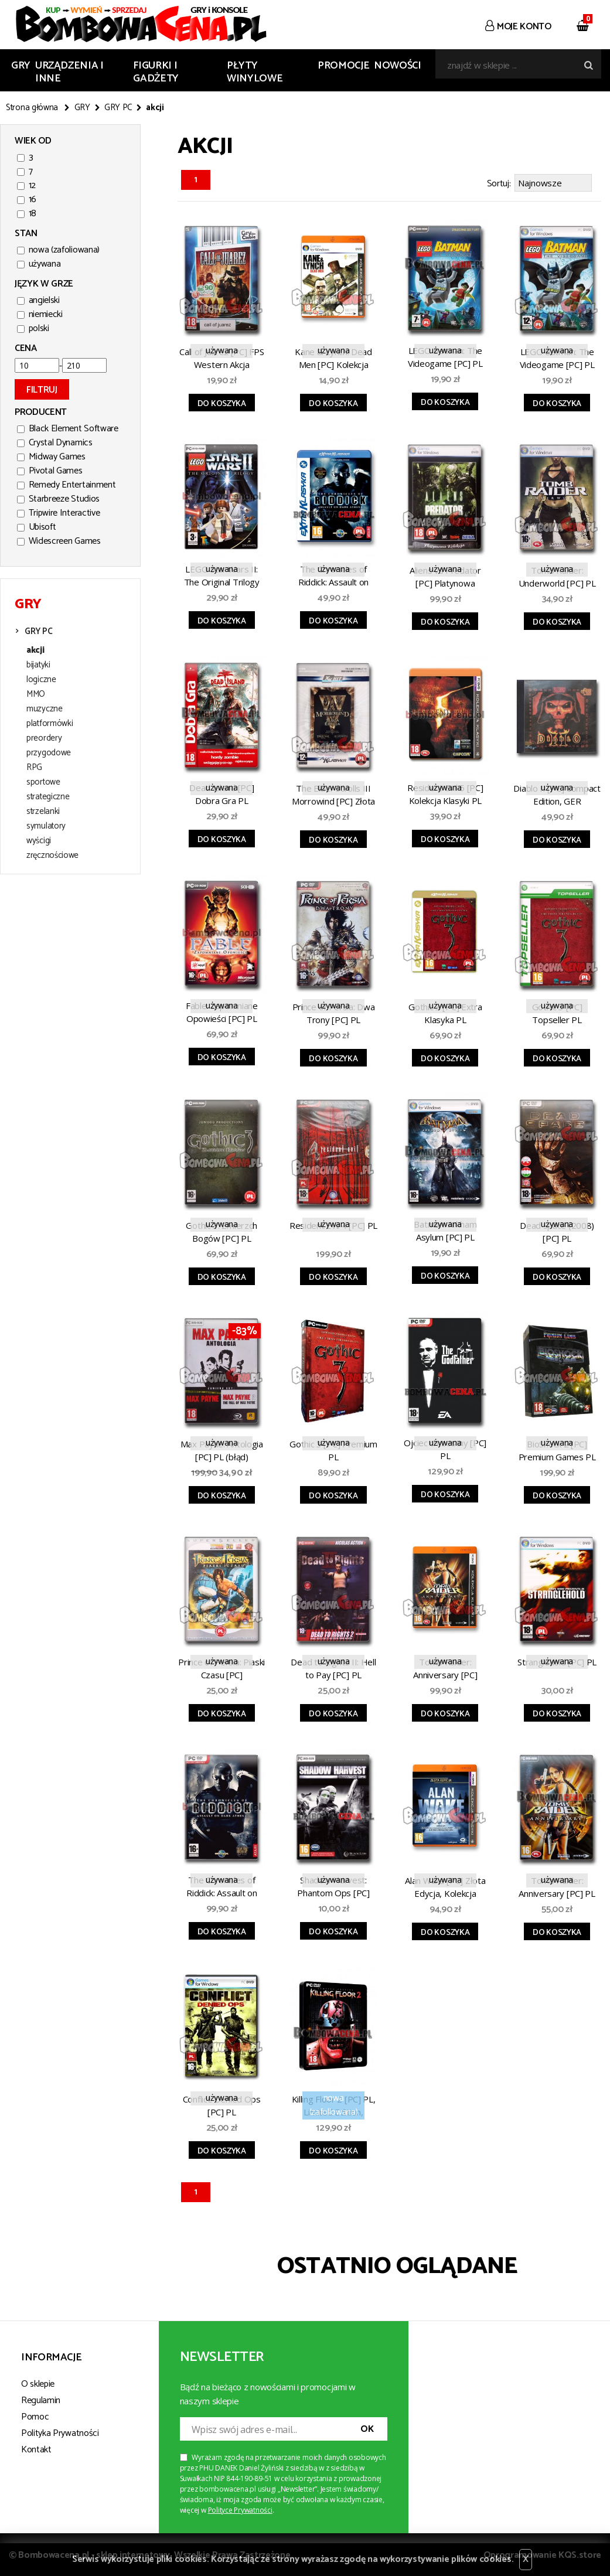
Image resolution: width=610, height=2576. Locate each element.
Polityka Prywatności (60, 2431)
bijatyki (38, 665)
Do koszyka (221, 402)
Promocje (343, 65)
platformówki (49, 724)
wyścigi (38, 841)
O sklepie (37, 2382)
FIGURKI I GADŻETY (155, 72)
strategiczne (47, 797)
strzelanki (43, 812)
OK (366, 2427)
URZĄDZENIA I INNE (69, 72)
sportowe (43, 782)
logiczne (41, 680)
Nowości (397, 65)
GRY (20, 65)
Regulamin (40, 2399)
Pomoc (35, 2415)
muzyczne (44, 709)
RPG (34, 768)
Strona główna (32, 108)
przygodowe (48, 753)
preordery (44, 738)
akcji (35, 650)
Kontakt (36, 2448)
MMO (35, 694)
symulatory (46, 826)
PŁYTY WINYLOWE (254, 72)
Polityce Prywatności (240, 2508)
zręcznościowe (52, 856)
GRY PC (118, 108)
